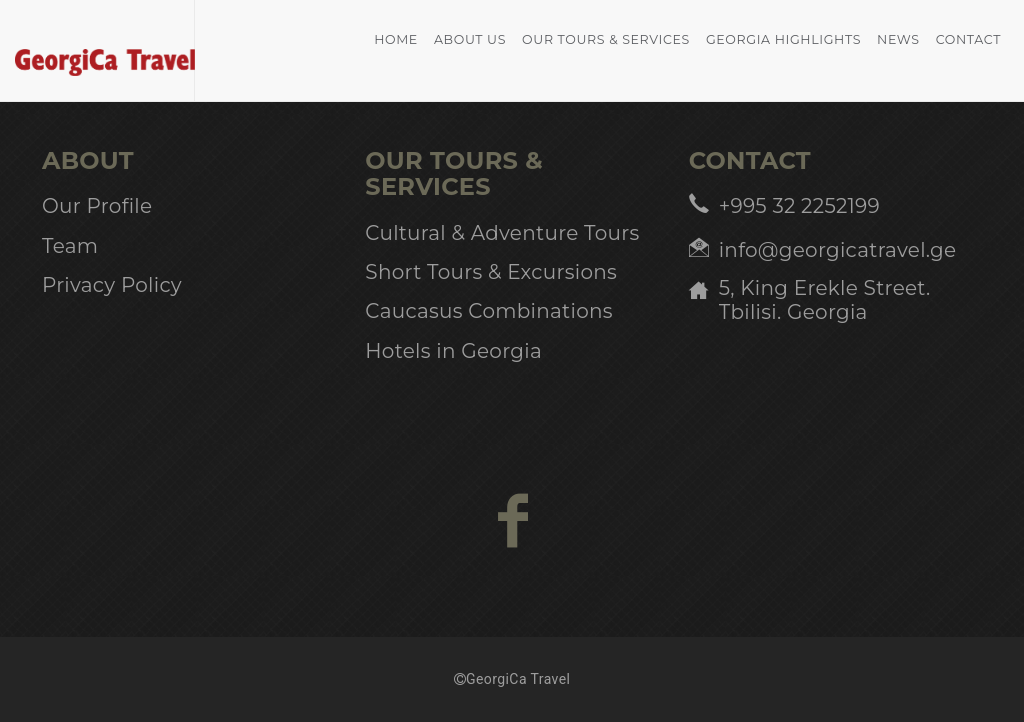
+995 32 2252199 (799, 206)
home (396, 39)
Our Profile (97, 206)
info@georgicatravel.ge (838, 250)
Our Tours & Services (606, 39)
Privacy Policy (112, 285)
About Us (470, 39)
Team (70, 246)
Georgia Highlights (783, 39)
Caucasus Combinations (488, 311)
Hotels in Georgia (453, 351)
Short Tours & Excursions (491, 272)
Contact (968, 39)
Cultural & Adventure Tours (502, 233)
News (898, 39)
